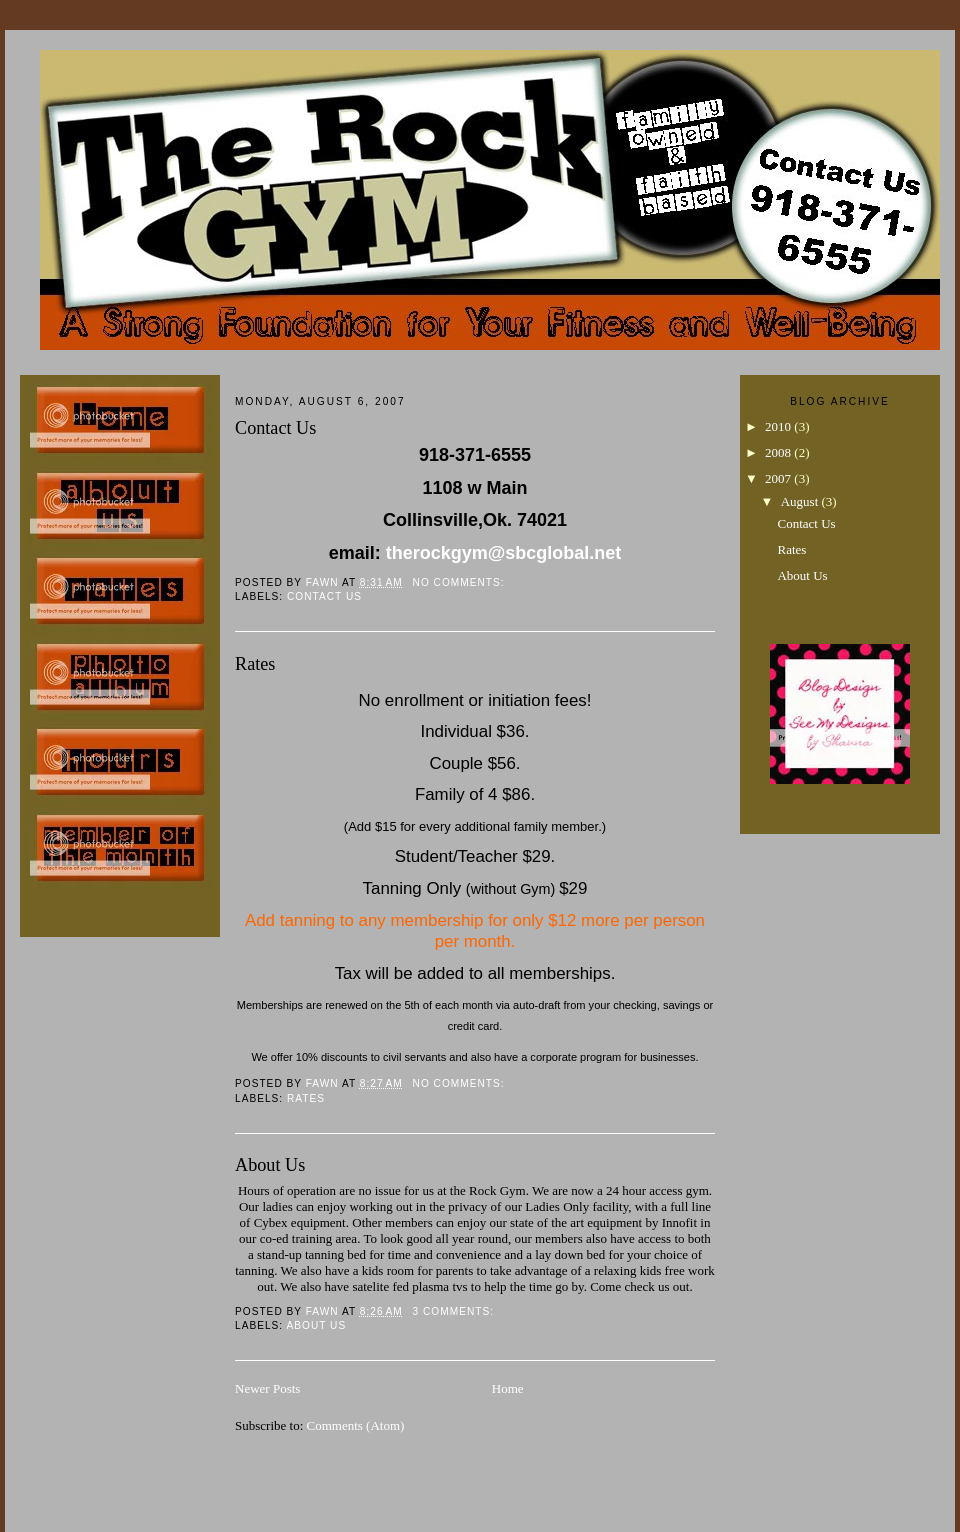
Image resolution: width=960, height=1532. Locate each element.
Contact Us (275, 428)
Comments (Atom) (356, 1425)
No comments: (461, 582)
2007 (779, 478)
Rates (255, 664)
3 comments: (455, 1311)
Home (508, 1388)
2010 (779, 426)
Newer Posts (267, 1388)
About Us (270, 1165)
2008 (779, 452)
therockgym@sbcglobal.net (504, 553)
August (801, 501)
